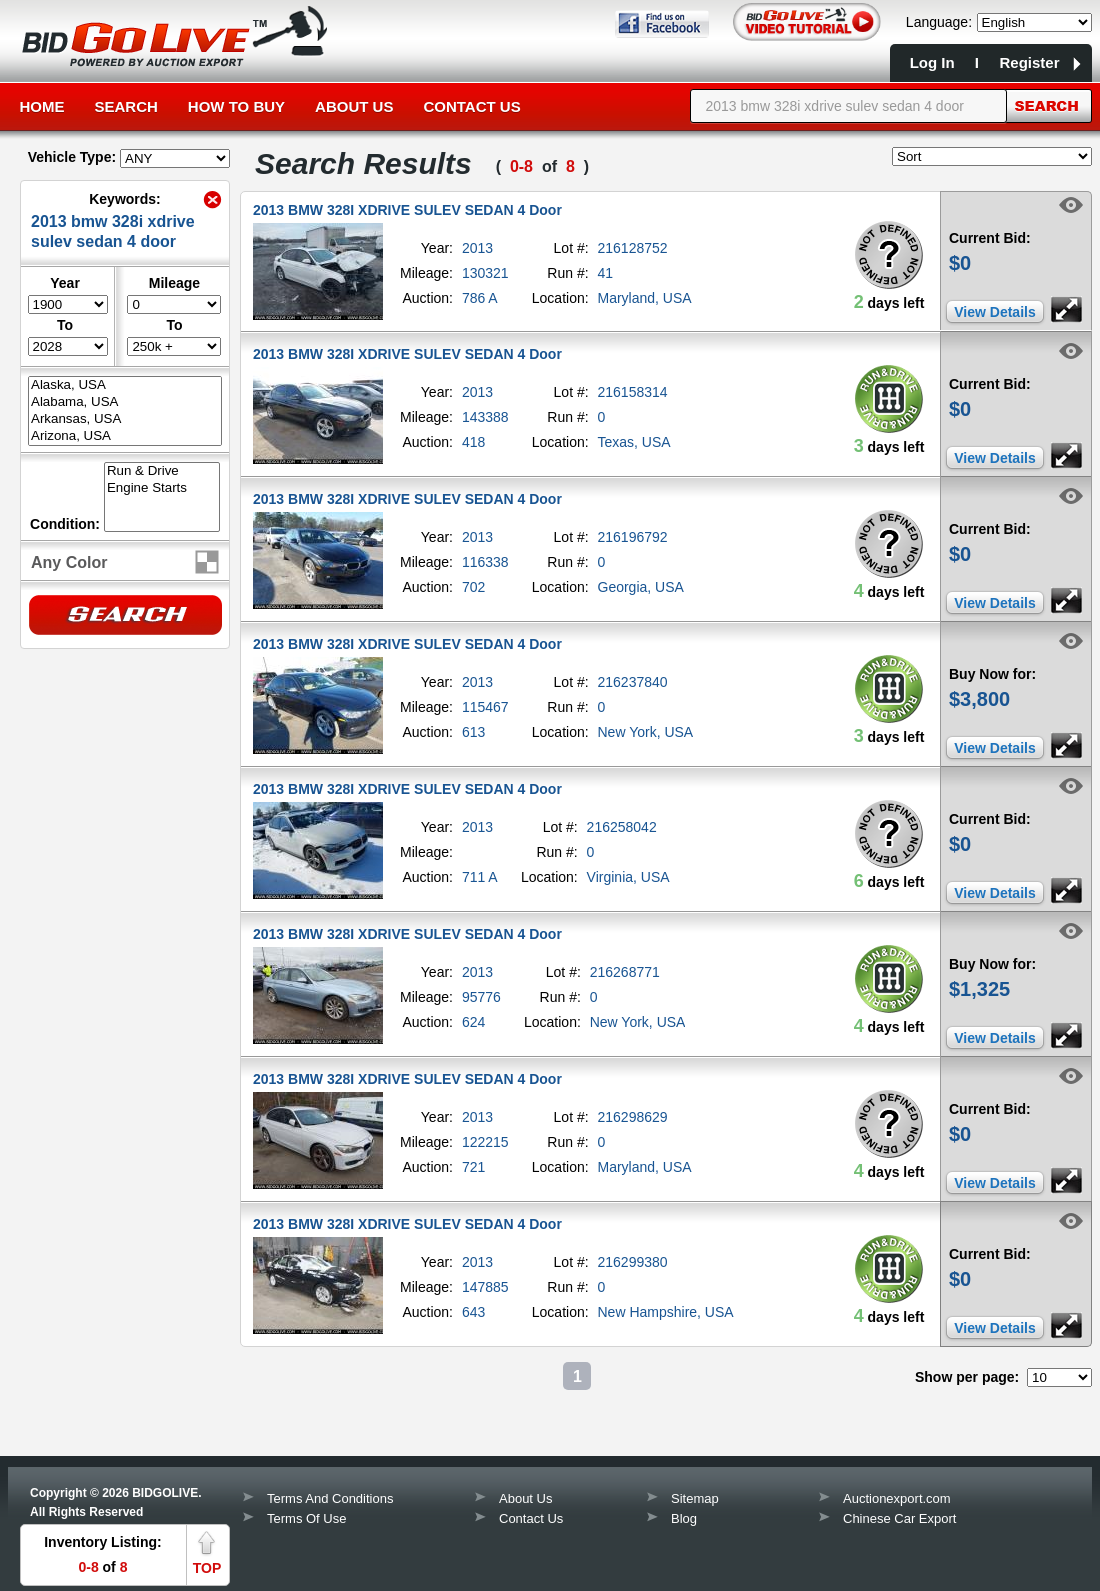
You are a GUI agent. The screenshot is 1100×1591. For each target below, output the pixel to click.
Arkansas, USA (125, 419)
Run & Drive (162, 471)
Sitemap (695, 1498)
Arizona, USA (125, 436)
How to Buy (236, 106)
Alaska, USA (125, 385)
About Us (354, 106)
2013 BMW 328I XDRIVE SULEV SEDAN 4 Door (407, 210)
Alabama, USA (125, 402)
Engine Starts (162, 488)
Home (42, 106)
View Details (994, 312)
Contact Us (471, 106)
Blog (684, 1518)
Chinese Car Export (899, 1518)
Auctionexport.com (897, 1498)
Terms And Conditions (330, 1498)
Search (126, 106)
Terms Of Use (306, 1518)
